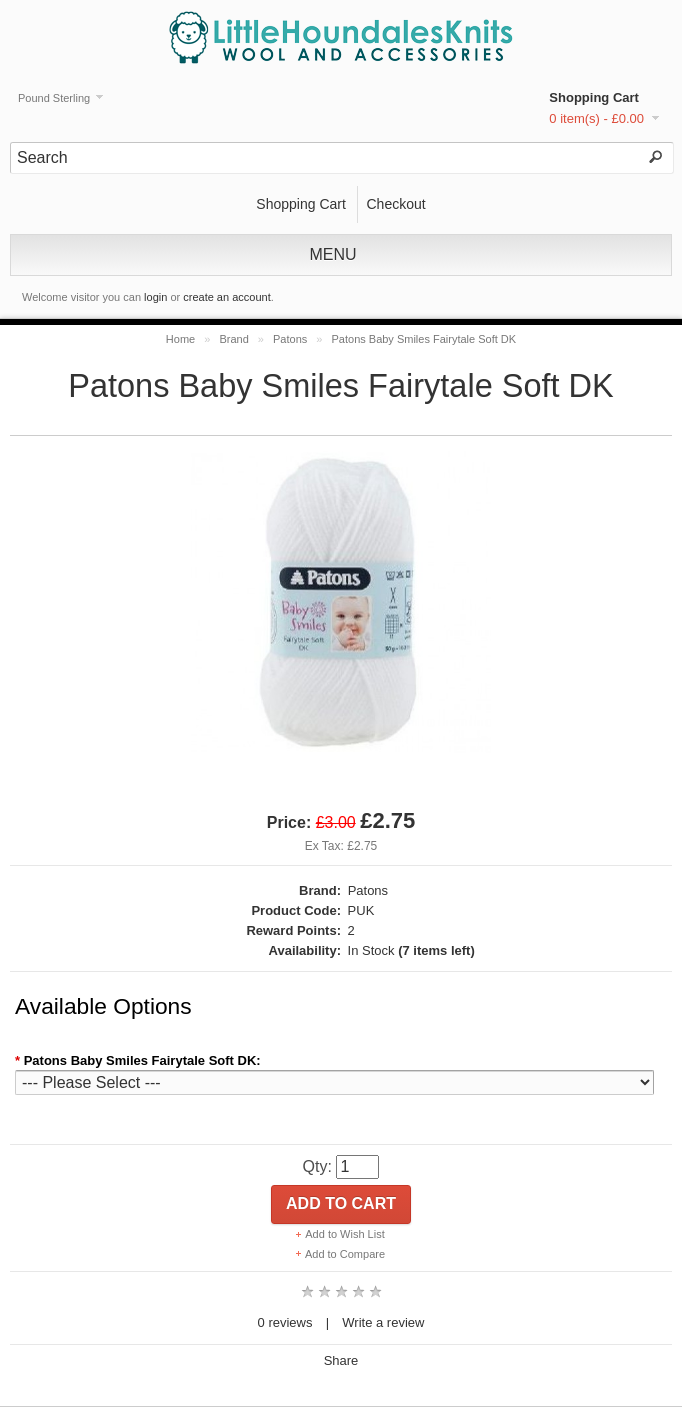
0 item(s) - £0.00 (596, 118)
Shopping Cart (594, 97)
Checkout (395, 204)
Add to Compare (345, 1254)
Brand (233, 339)
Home (180, 339)
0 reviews (285, 1322)
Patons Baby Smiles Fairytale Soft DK (424, 339)
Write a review (383, 1322)
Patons (290, 339)
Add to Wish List (344, 1234)
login (155, 297)
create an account (226, 297)
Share (341, 1360)
